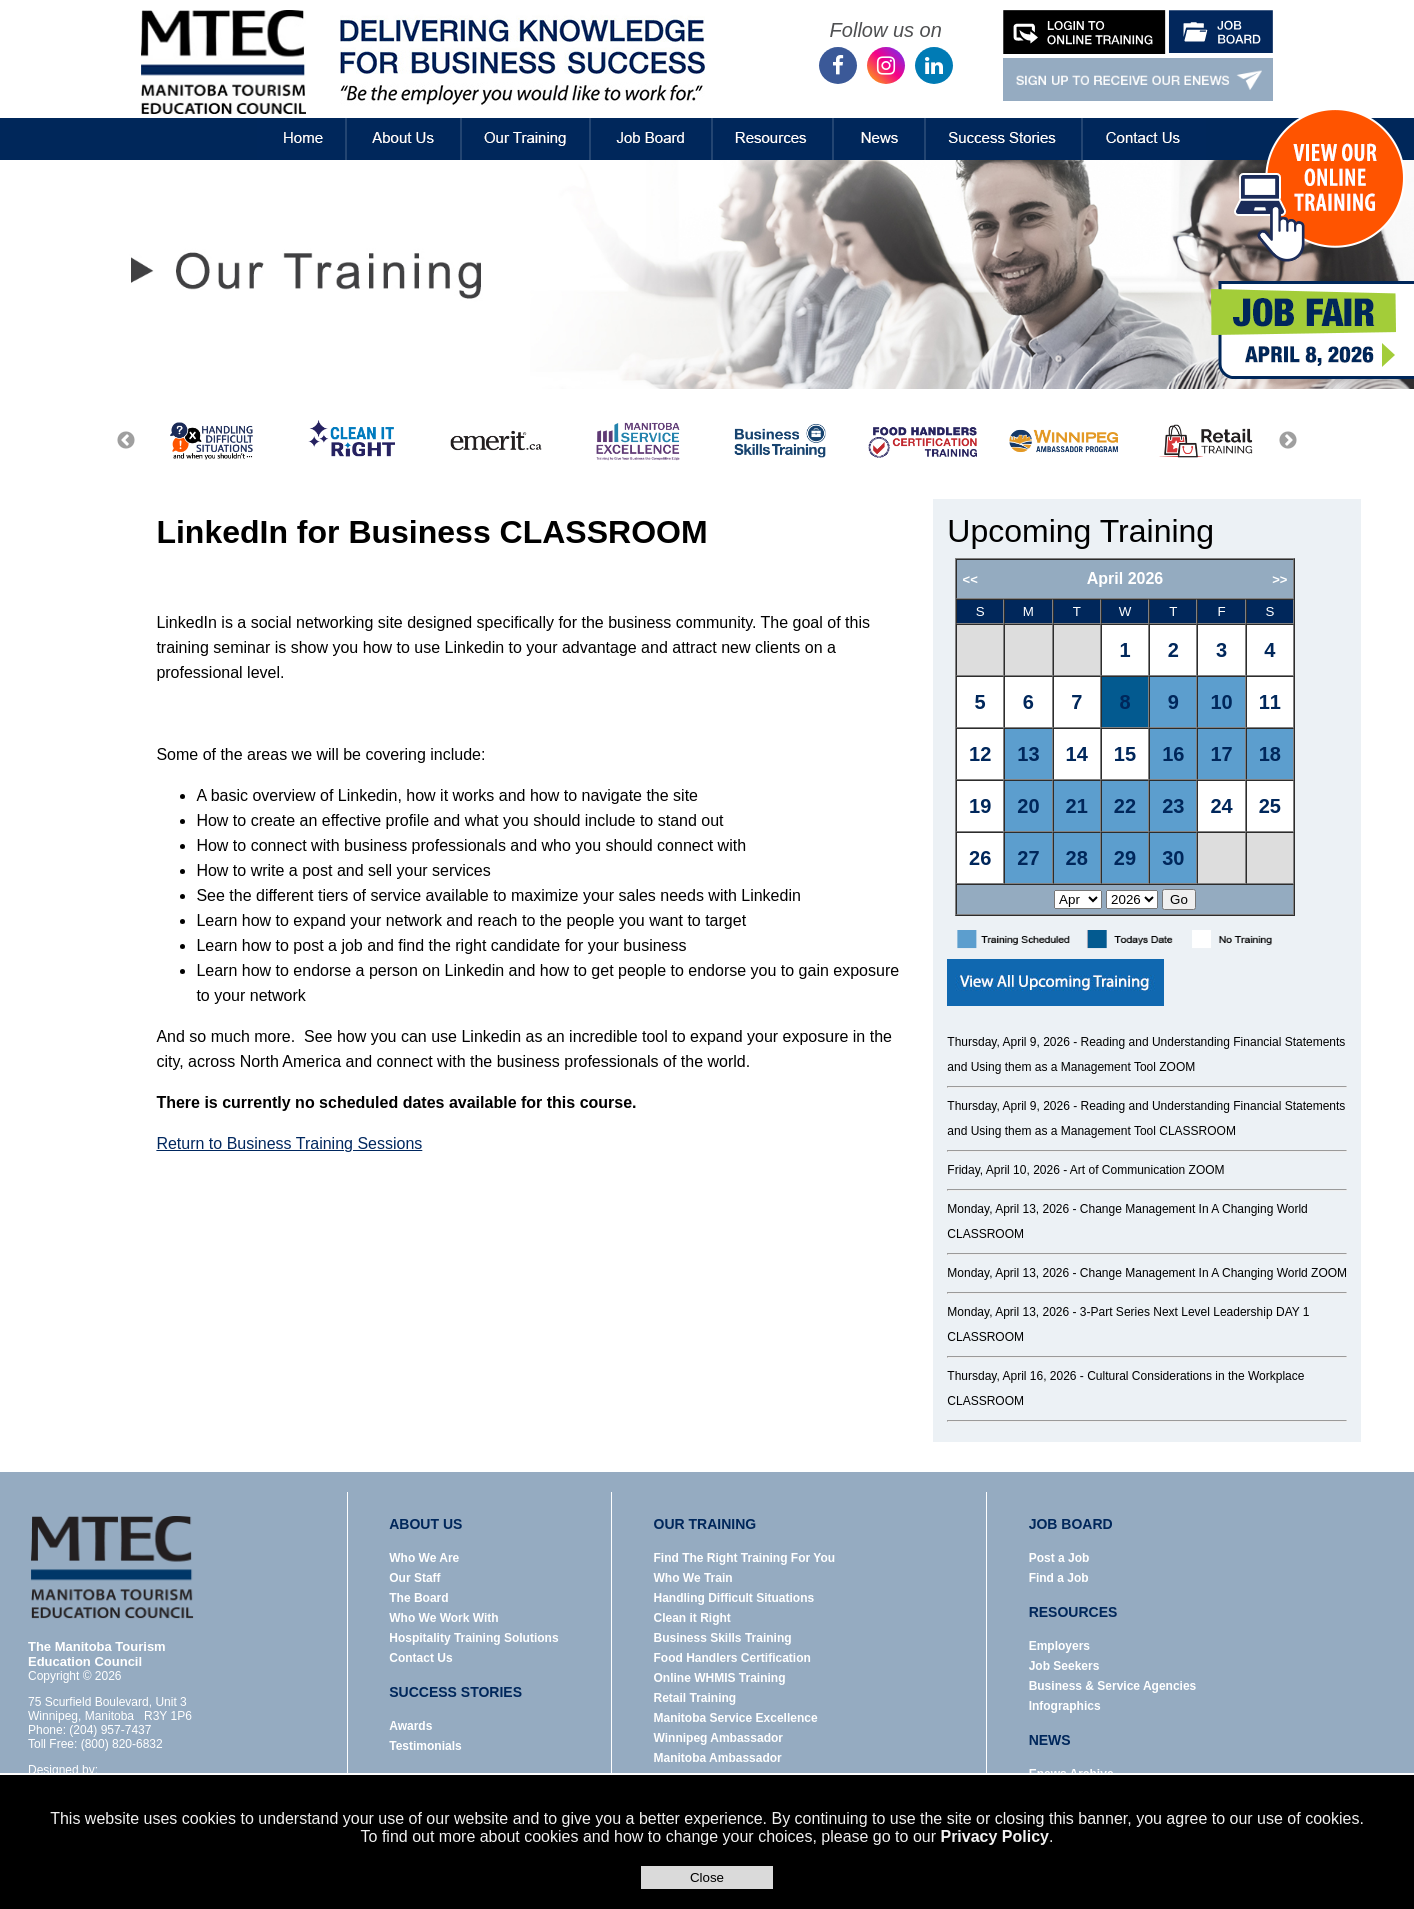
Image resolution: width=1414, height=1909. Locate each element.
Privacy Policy (994, 1836)
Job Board (651, 124)
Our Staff (414, 1578)
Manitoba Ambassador (718, 1758)
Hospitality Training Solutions (473, 1638)
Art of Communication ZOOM (1147, 1170)
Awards (410, 1726)
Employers (1059, 1646)
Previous (126, 441)
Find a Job (1059, 1578)
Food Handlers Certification (732, 1658)
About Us (404, 124)
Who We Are (424, 1558)
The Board (418, 1598)
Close (707, 1877)
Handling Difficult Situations (734, 1598)
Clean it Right (692, 1618)
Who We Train (693, 1578)
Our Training (525, 124)
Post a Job (1059, 1558)
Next (1288, 441)
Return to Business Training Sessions (289, 1143)
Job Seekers (1064, 1666)
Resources (773, 124)
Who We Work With (443, 1618)
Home (286, 124)
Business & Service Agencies (1113, 1686)
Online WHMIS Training (720, 1678)
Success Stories (1003, 124)
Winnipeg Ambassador (718, 1738)
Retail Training (695, 1698)
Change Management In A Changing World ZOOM (1213, 1273)
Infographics (1065, 1706)
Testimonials (425, 1746)
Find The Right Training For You (745, 1558)
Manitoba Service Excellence (736, 1718)
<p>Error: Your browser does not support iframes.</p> (1150, 737)
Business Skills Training (723, 1638)
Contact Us (1144, 124)
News (879, 124)
